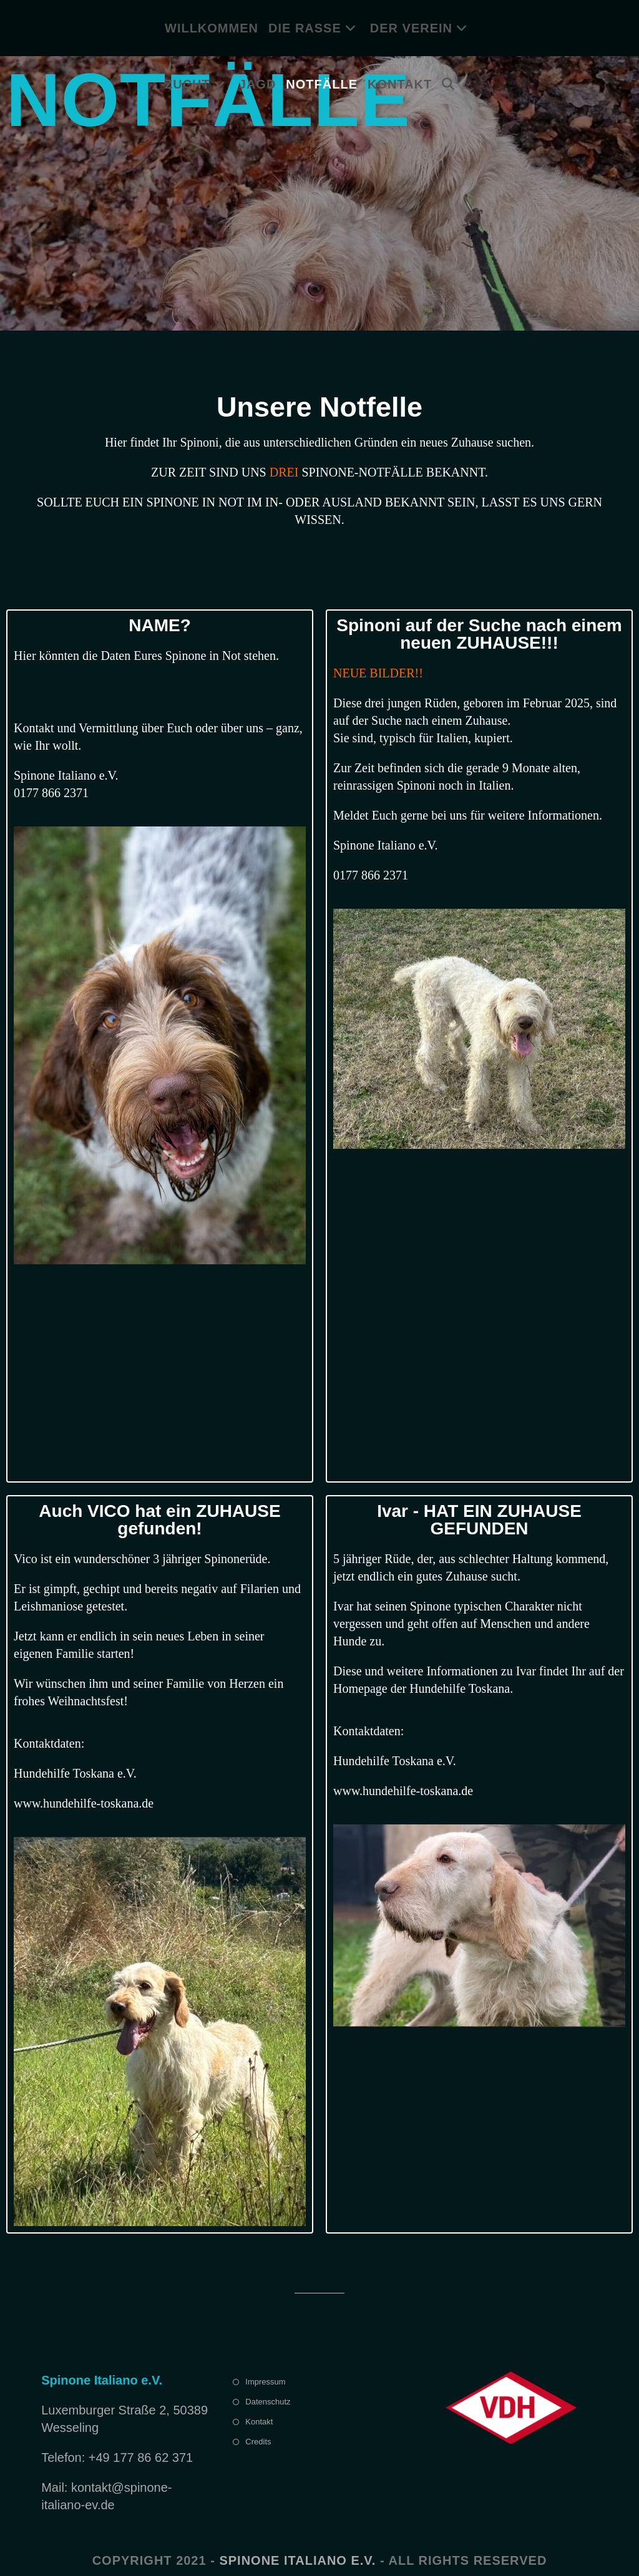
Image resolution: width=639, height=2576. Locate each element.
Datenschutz (267, 2401)
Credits (258, 2441)
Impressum (265, 2381)
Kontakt (259, 2421)
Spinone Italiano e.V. (297, 2560)
